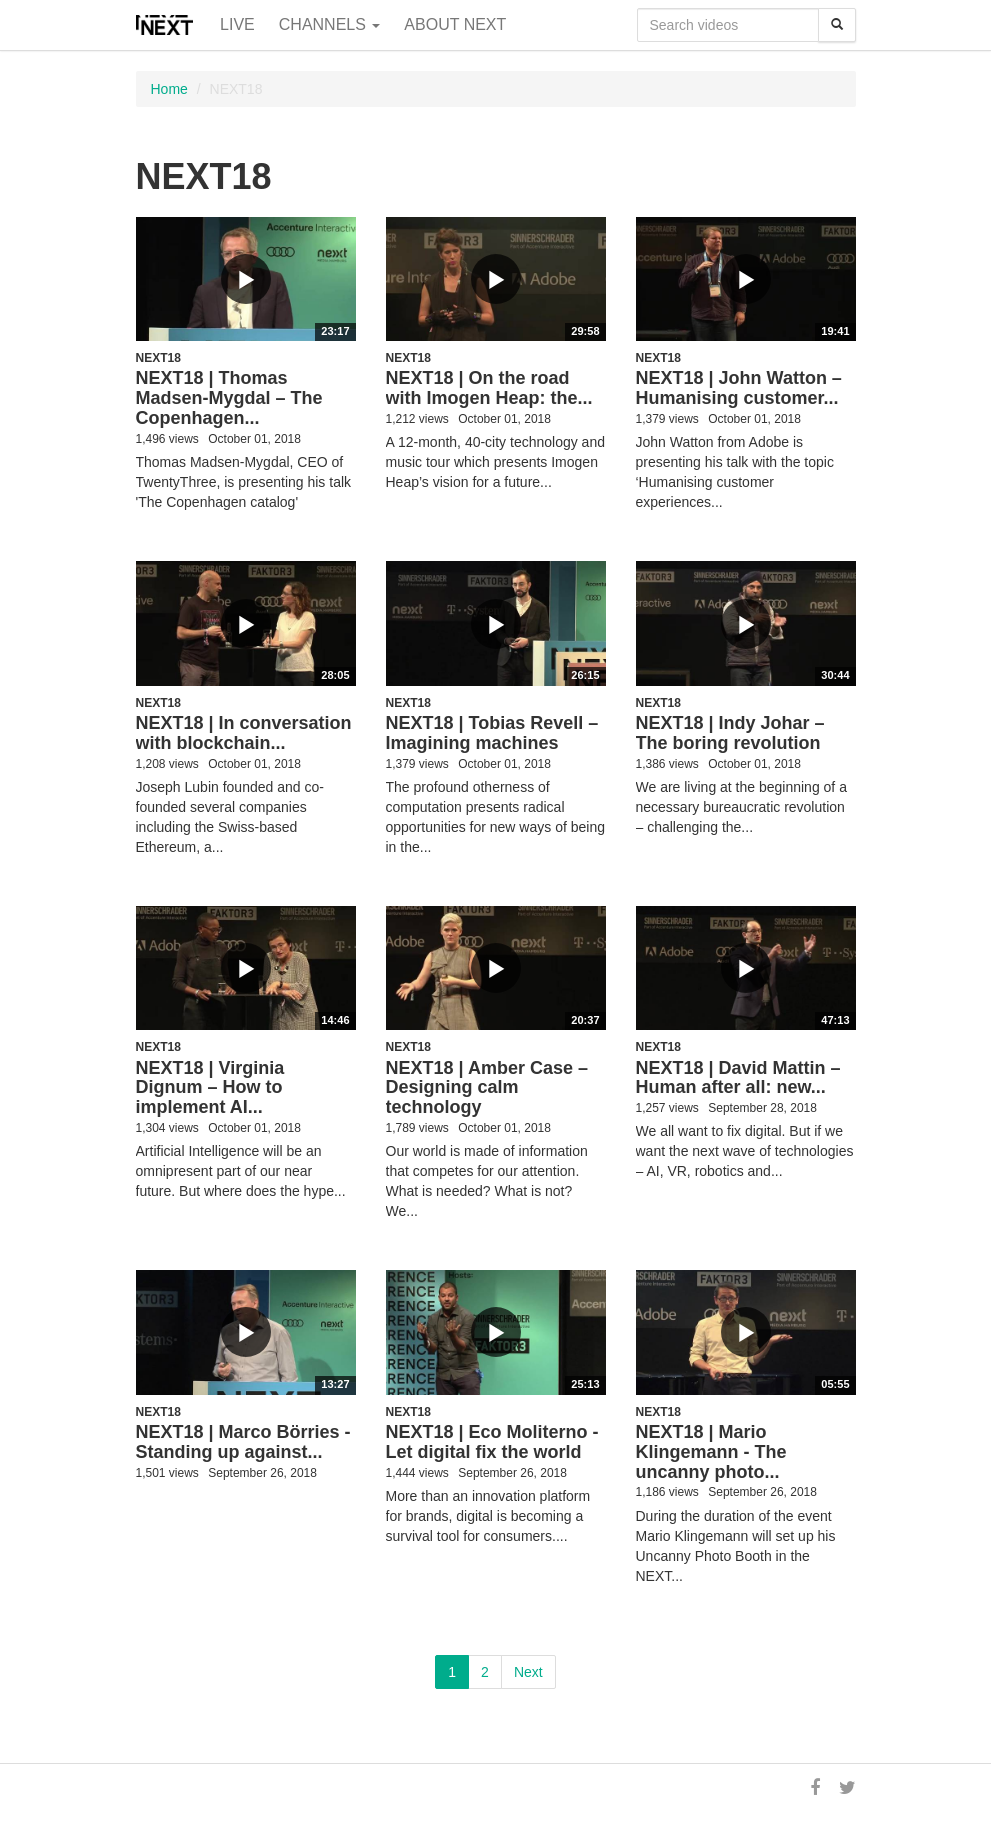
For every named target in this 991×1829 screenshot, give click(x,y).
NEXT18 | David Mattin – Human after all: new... (738, 1078)
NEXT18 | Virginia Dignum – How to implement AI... (210, 1088)
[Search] (837, 25)
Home (169, 89)
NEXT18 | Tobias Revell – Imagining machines (492, 733)
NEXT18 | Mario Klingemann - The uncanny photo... (711, 1452)
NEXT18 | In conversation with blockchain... (244, 733)
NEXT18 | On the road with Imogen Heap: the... (489, 388)
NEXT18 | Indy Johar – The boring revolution (730, 733)
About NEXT (455, 24)
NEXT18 (158, 358)
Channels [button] (330, 24)
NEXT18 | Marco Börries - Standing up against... (243, 1442)
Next (528, 1672)
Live (237, 24)
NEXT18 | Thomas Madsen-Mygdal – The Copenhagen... (229, 398)
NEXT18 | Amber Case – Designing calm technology (487, 1088)
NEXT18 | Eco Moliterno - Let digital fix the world (492, 1442)
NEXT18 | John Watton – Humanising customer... (739, 388)
